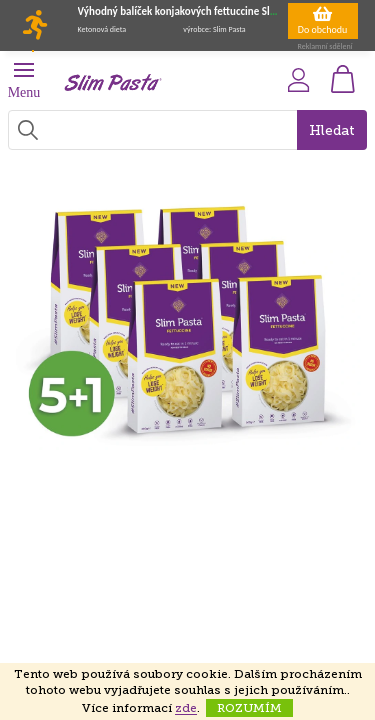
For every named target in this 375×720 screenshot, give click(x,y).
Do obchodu (323, 20)
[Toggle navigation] (33, 51)
